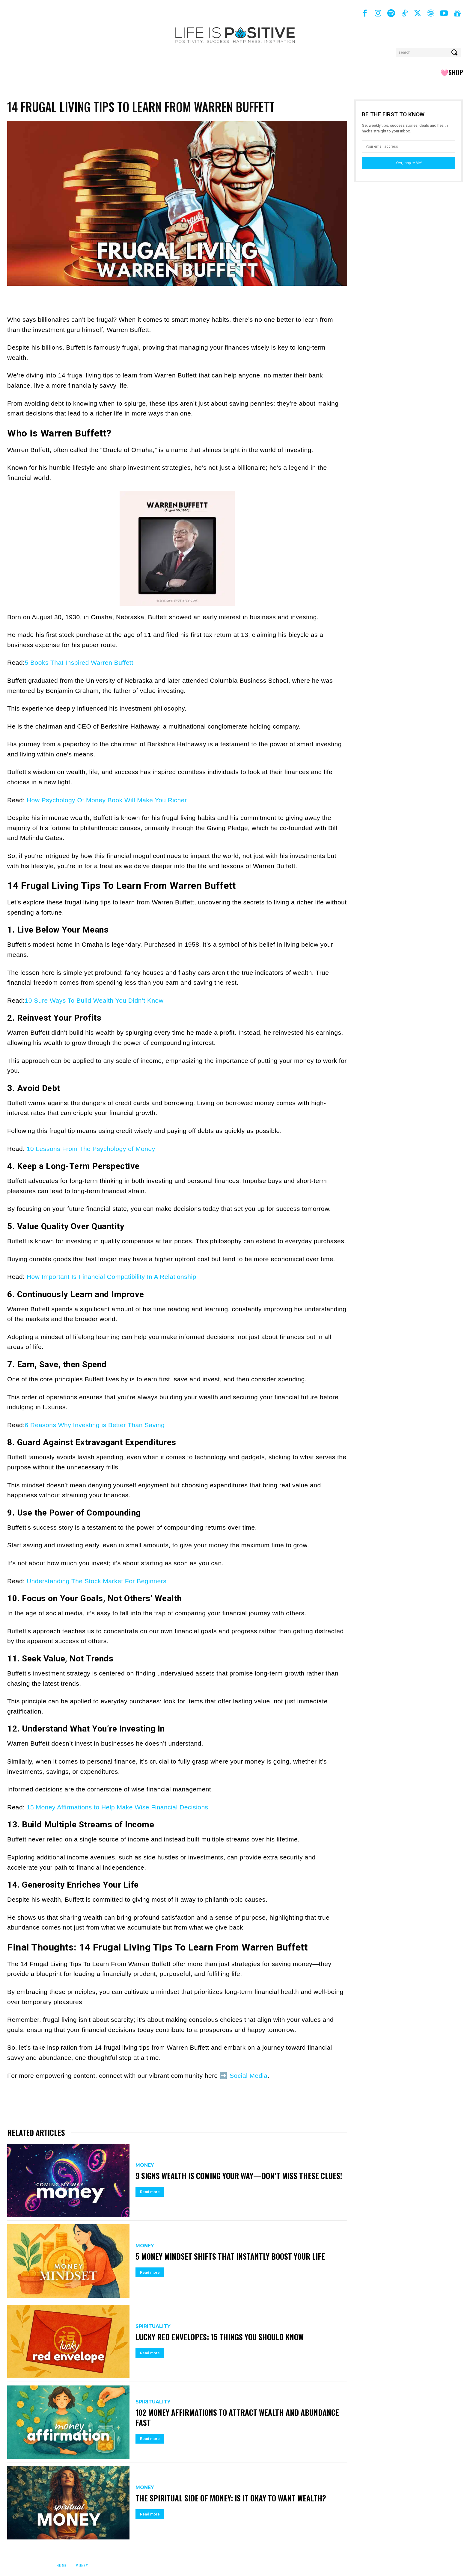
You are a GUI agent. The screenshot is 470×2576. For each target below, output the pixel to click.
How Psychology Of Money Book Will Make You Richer (107, 800)
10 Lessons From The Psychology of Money (91, 1148)
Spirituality (153, 2326)
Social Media (248, 2075)
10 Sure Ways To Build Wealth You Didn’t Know (94, 1000)
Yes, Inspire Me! (409, 163)
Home (61, 2565)
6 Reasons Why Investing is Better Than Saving (95, 1424)
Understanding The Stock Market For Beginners (96, 1581)
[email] (408, 146)
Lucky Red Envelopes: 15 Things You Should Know (220, 2337)
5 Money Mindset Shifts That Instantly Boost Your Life (232, 2256)
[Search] (454, 52)
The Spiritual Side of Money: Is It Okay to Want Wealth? (233, 2498)
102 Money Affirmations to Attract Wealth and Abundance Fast (238, 2417)
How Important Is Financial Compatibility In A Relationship (111, 1276)
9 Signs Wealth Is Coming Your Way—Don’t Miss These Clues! (229, 2176)
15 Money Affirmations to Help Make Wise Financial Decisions (117, 1807)
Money (144, 2160)
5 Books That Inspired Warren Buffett (79, 662)
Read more (150, 2197)
